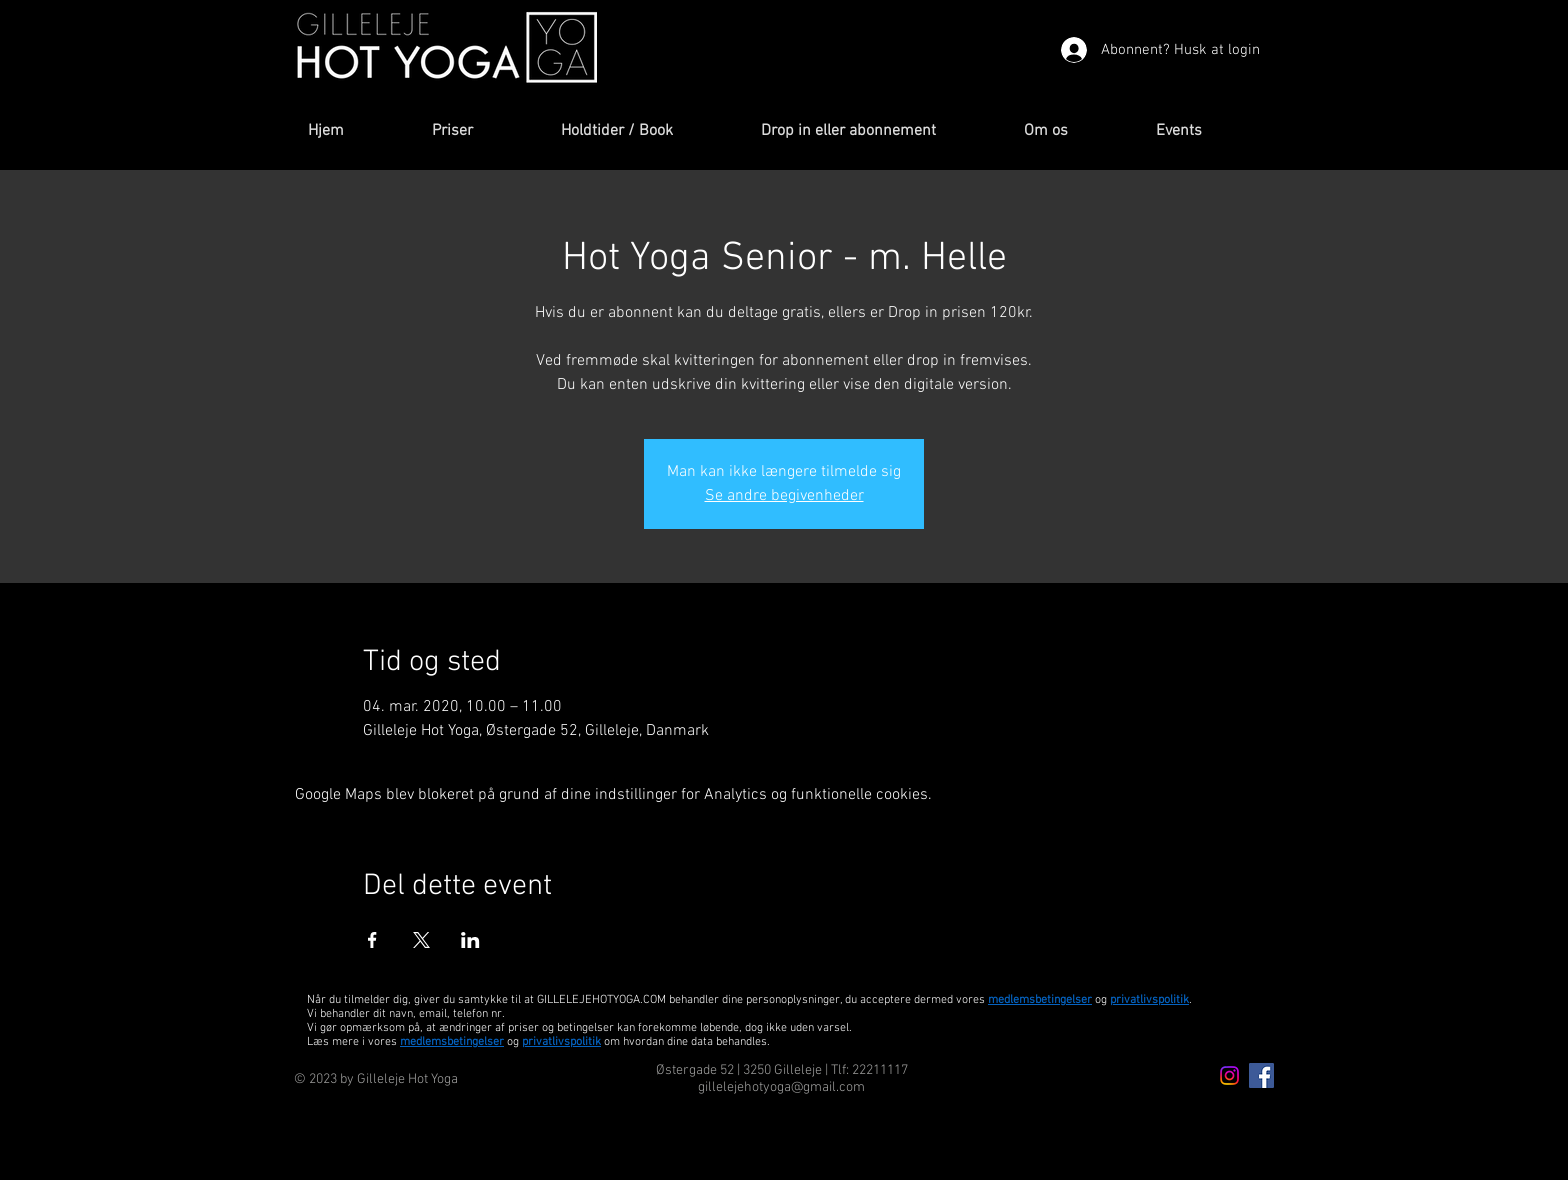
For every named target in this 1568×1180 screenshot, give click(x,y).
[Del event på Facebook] (372, 940)
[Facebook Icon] (1261, 1075)
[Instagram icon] (1229, 1075)
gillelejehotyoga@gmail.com (781, 1087)
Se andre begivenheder (784, 496)
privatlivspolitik (561, 1042)
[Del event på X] (421, 940)
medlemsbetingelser (1040, 1000)
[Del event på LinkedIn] (470, 940)
